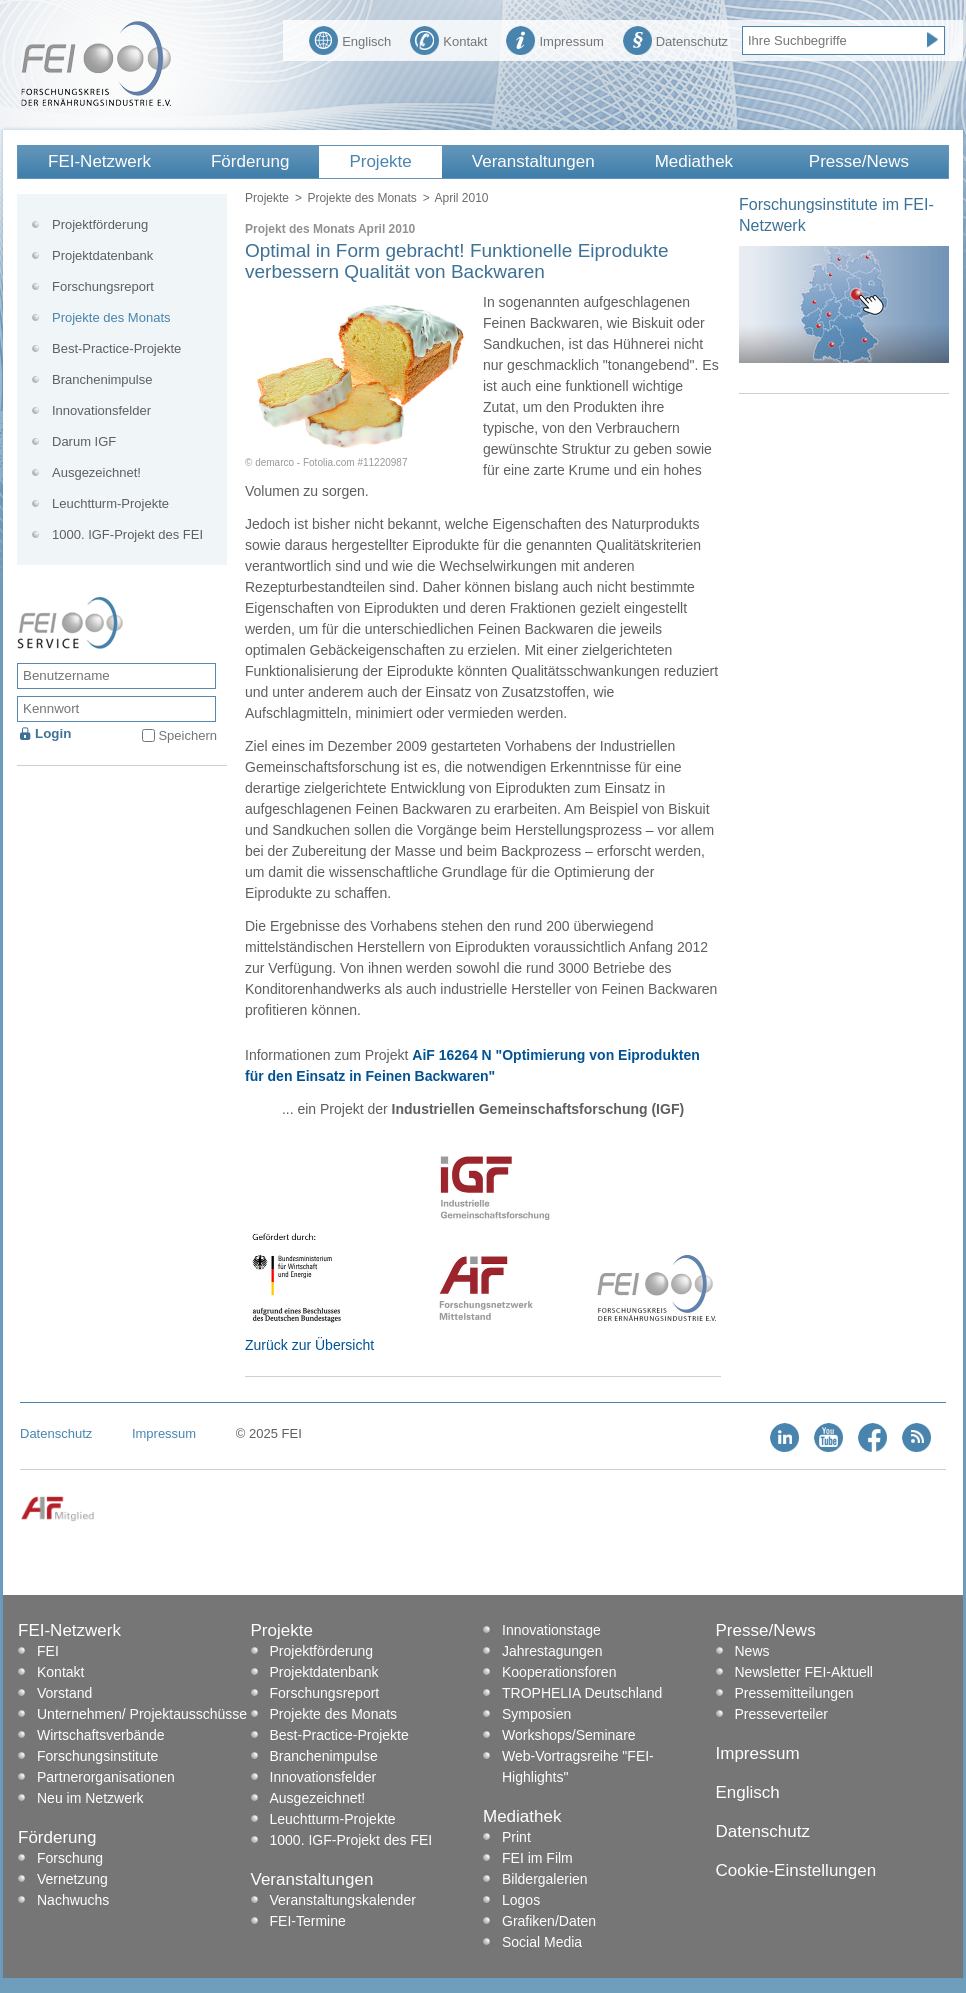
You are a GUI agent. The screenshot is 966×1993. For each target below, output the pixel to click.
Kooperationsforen (559, 1672)
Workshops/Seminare (569, 1735)
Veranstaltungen (533, 161)
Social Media (542, 1942)
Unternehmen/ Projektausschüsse (142, 1714)
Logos (521, 1900)
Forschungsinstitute (97, 1756)
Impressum (554, 39)
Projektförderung (100, 224)
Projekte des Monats (361, 198)
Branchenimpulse (102, 379)
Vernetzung (72, 1879)
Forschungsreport (103, 286)
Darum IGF (84, 441)
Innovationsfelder (101, 410)
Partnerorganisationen (106, 1777)
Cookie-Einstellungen (796, 1870)
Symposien (536, 1714)
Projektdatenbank (102, 255)
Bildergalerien (545, 1879)
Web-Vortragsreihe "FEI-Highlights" (578, 1766)
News (752, 1651)
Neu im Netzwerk (90, 1798)
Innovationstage (551, 1630)
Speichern (187, 735)
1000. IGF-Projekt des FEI (127, 534)
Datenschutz (675, 39)
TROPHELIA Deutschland (582, 1693)
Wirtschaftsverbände (101, 1735)
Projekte (380, 161)
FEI (48, 1651)
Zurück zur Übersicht (309, 1345)
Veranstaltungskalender (343, 1900)
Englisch (350, 39)
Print (516, 1837)
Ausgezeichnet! (96, 472)
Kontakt (448, 39)
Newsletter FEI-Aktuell (804, 1672)
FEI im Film (537, 1858)
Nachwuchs (73, 1900)
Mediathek (694, 161)
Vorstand (64, 1693)
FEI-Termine (308, 1921)
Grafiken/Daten (549, 1921)
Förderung (250, 161)
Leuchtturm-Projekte (110, 503)
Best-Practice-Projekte (116, 348)
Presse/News (859, 161)
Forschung (70, 1858)
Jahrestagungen (552, 1651)
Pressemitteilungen (794, 1693)
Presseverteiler (781, 1714)
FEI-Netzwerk (99, 161)
